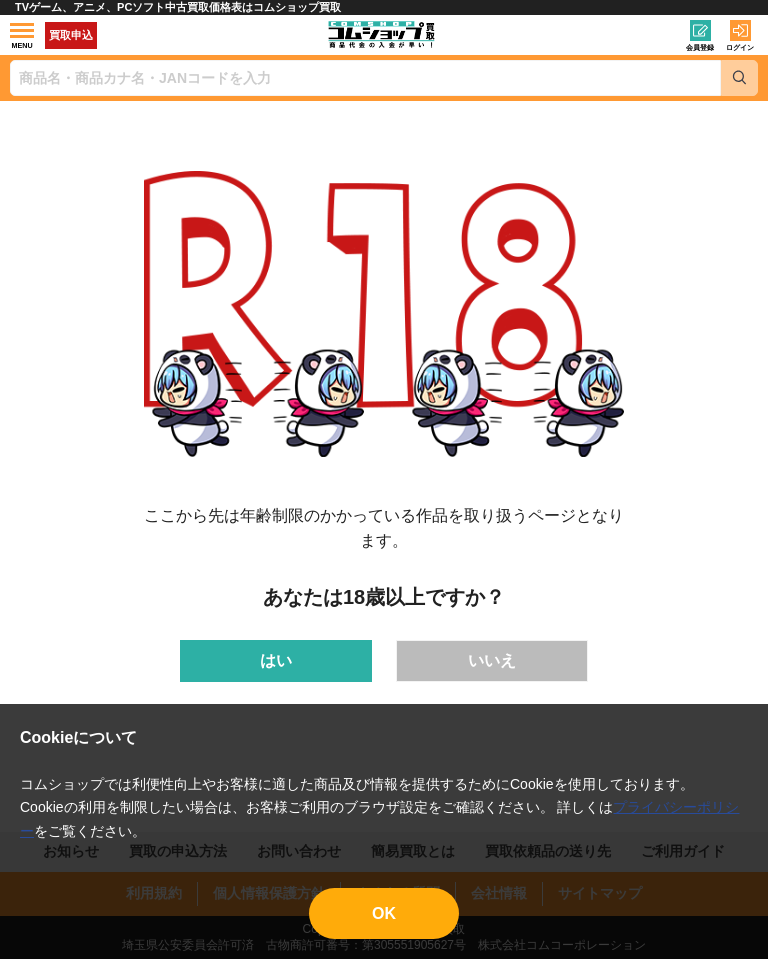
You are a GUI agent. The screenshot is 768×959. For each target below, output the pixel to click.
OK (384, 913)
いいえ (492, 660)
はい (276, 660)
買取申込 (71, 35)
